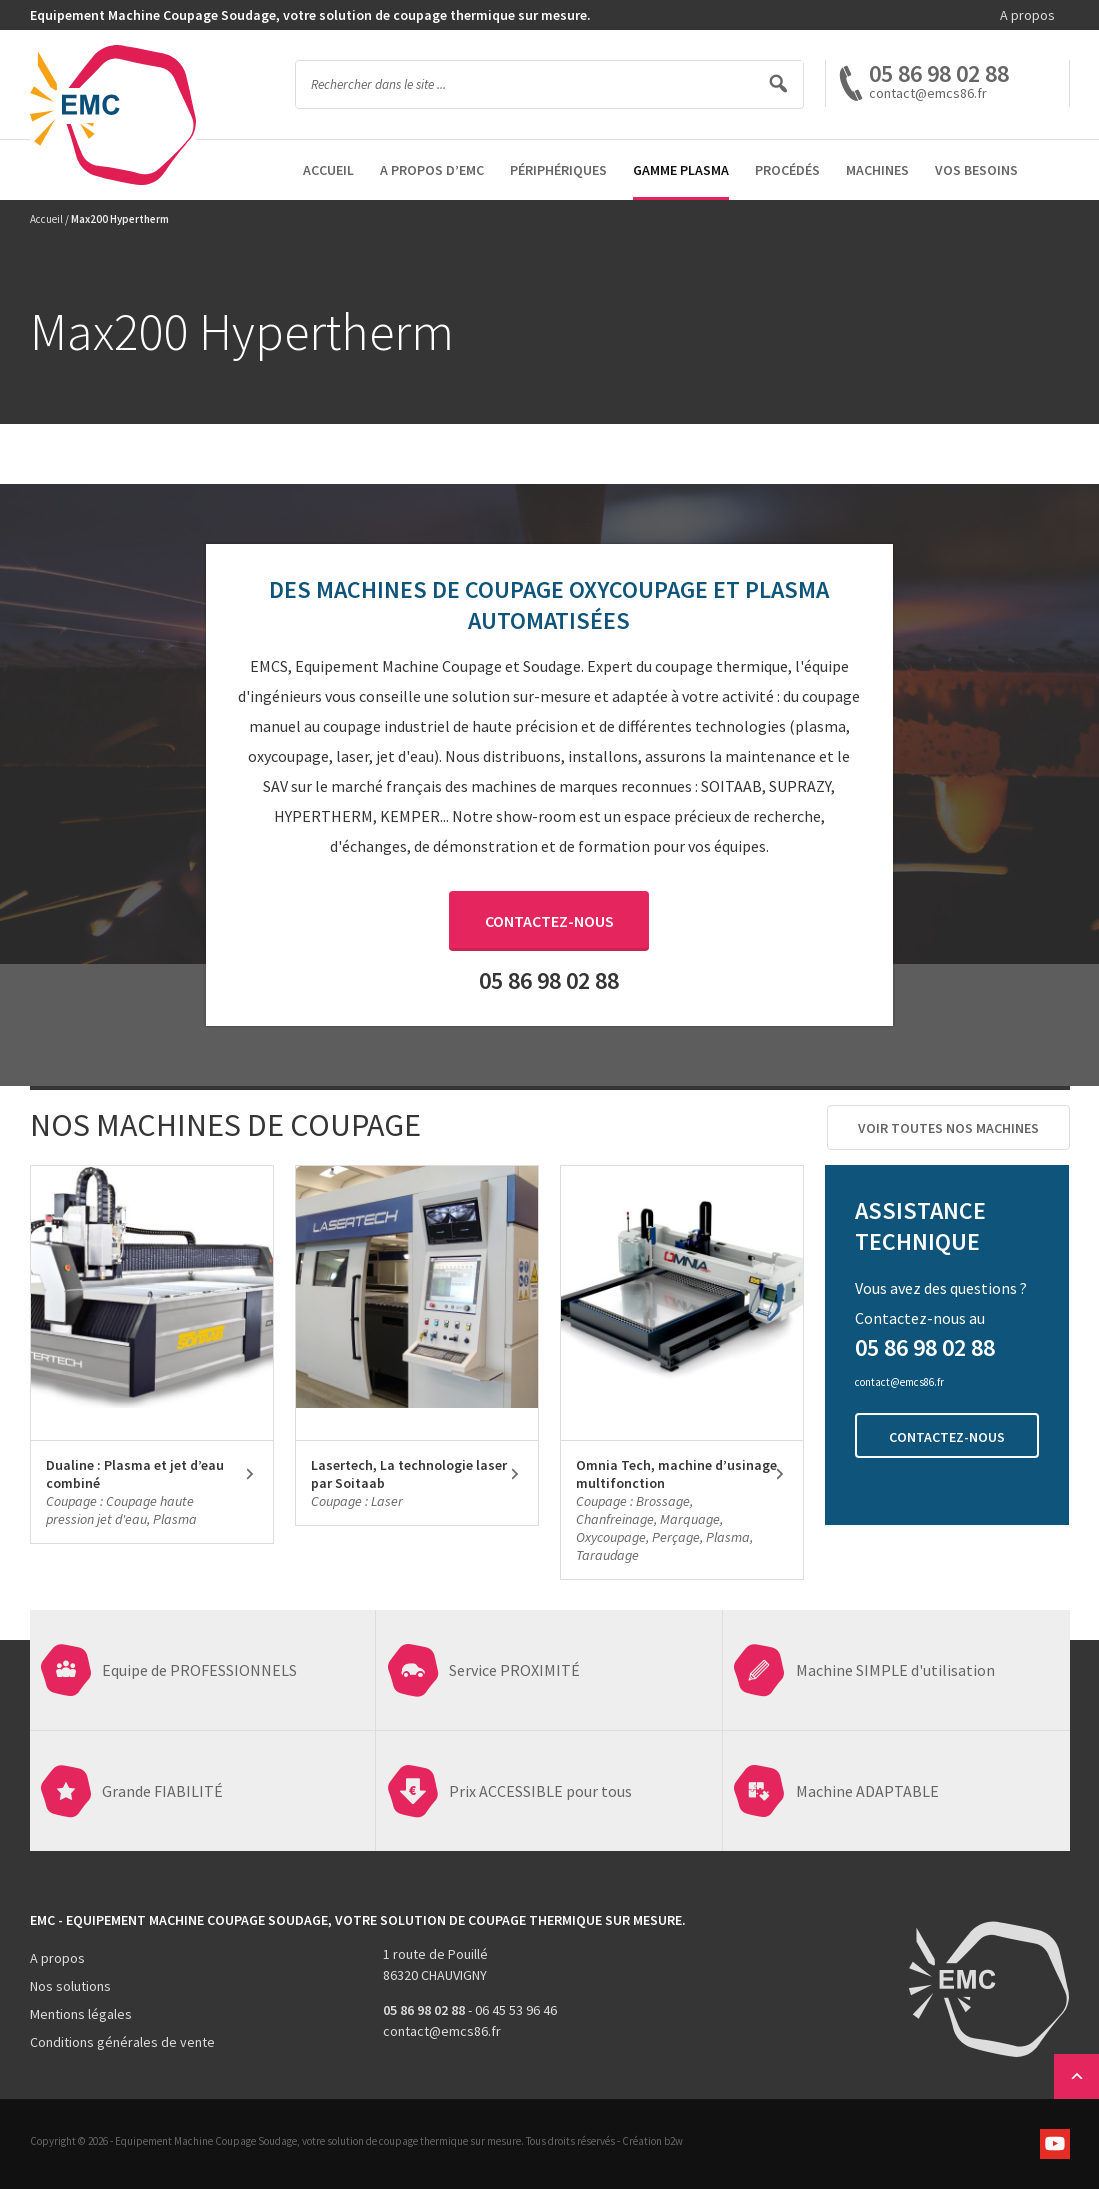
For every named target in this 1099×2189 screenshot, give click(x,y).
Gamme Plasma (681, 170)
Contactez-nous (549, 921)
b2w (673, 2141)
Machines (877, 170)
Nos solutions (70, 1986)
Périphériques (558, 170)
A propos (1027, 15)
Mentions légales (81, 2014)
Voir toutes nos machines (948, 1128)
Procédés (787, 170)
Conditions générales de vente (122, 2042)
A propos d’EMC (432, 170)
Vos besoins (976, 170)
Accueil (328, 170)
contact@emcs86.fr (442, 2031)
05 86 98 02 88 (939, 74)
